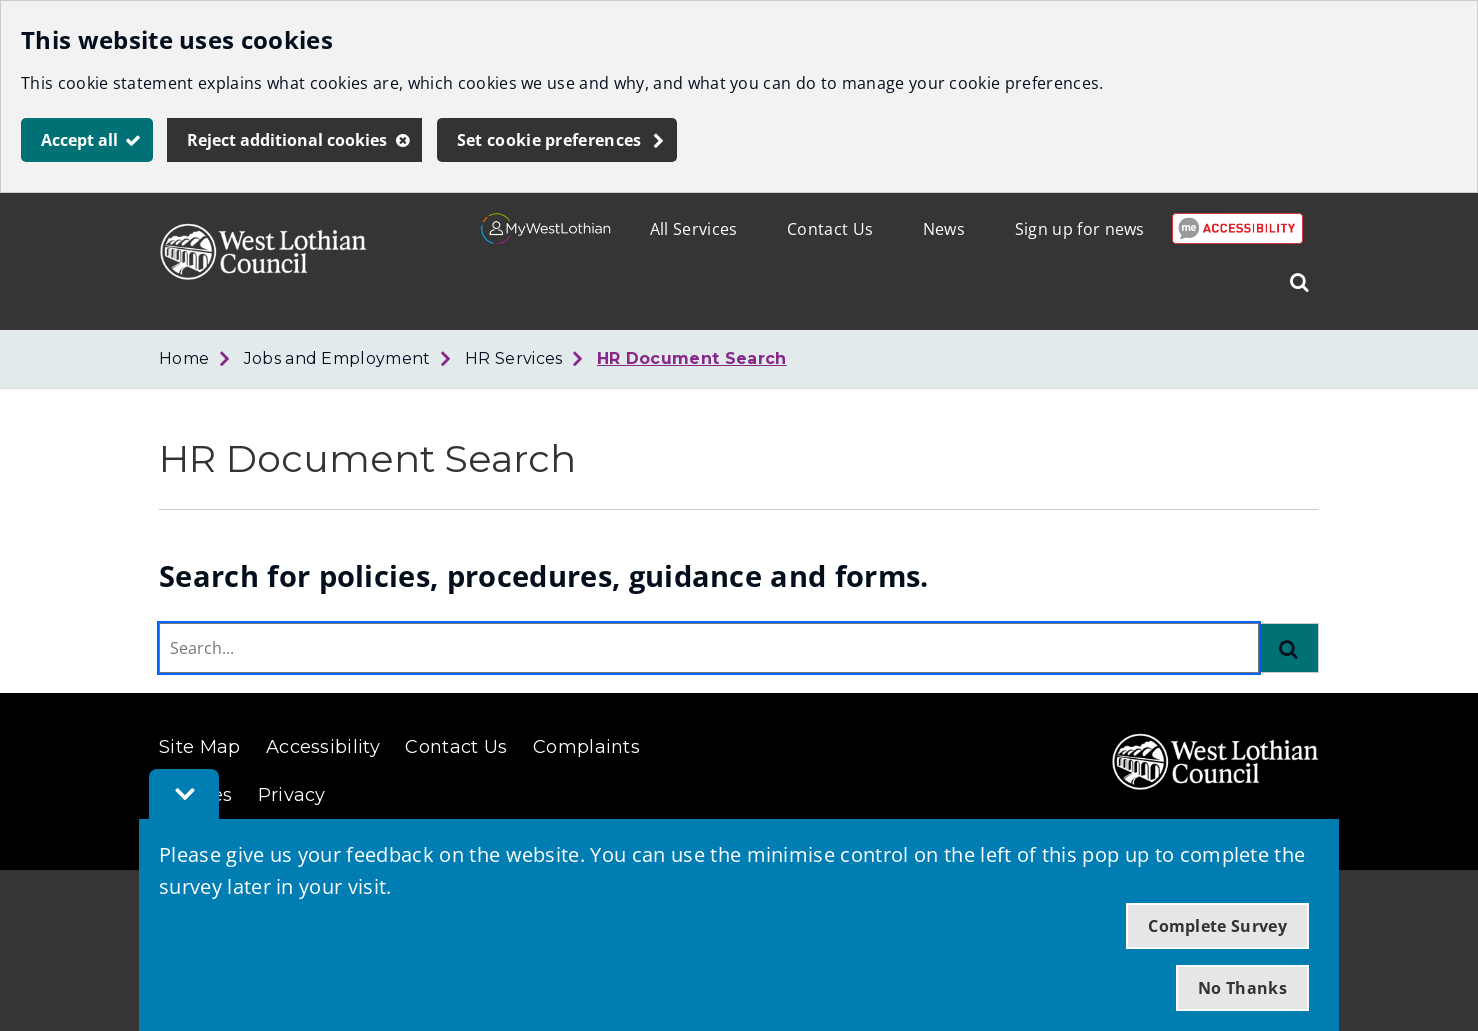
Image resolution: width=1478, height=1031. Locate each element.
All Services (694, 229)
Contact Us (830, 229)
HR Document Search (692, 358)
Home (184, 358)
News (944, 229)
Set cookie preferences (549, 140)
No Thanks (1242, 988)
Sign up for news (1080, 229)
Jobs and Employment (337, 358)
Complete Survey (1217, 926)
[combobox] (709, 648)
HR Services (514, 358)
